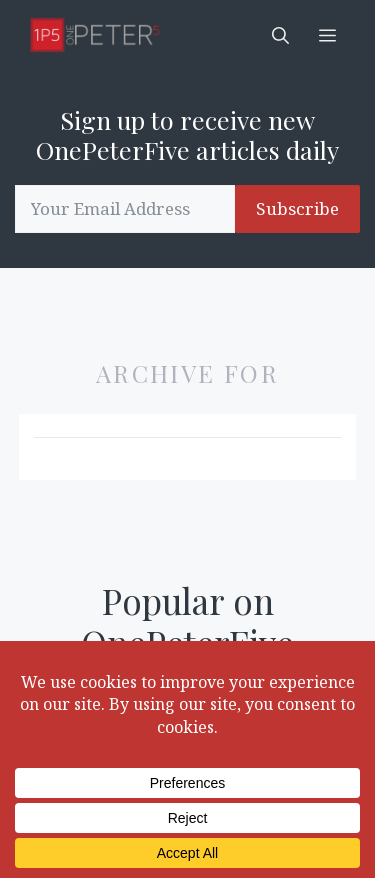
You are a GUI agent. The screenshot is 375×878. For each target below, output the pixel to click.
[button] (280, 35)
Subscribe (297, 208)
